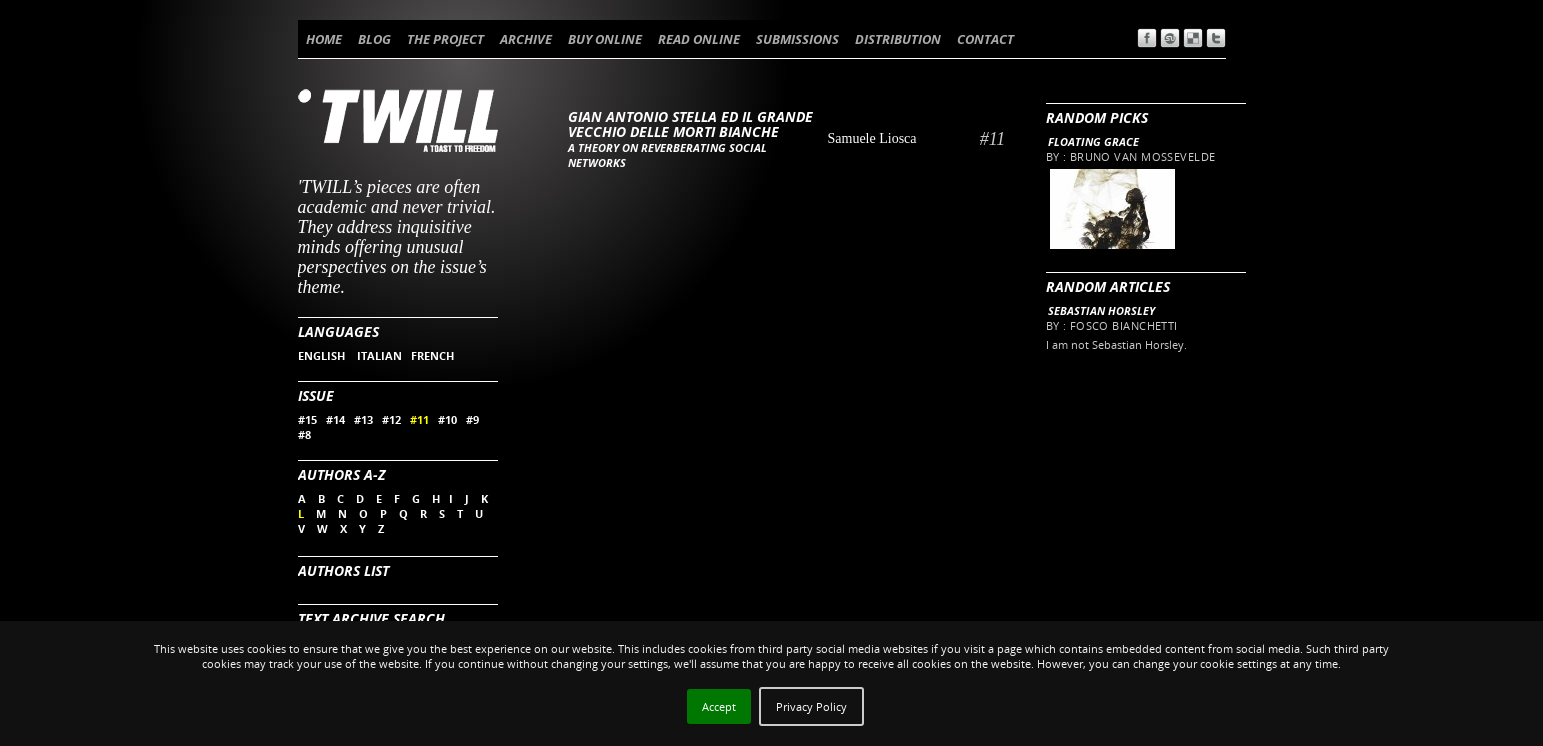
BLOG (374, 39)
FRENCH (432, 355)
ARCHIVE (526, 39)
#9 (472, 419)
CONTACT (985, 39)
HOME (324, 39)
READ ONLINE (699, 39)
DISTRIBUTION (898, 39)
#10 (447, 419)
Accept (719, 706)
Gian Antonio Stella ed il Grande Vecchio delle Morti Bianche (690, 124)
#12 (391, 419)
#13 (363, 419)
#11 (419, 419)
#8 (304, 434)
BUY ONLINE (605, 39)
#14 (335, 419)
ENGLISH (323, 355)
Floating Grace (1093, 141)
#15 (307, 419)
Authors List (343, 570)
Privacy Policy (811, 706)
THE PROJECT (445, 39)
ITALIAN (379, 355)
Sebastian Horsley (1101, 310)
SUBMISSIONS (797, 39)
